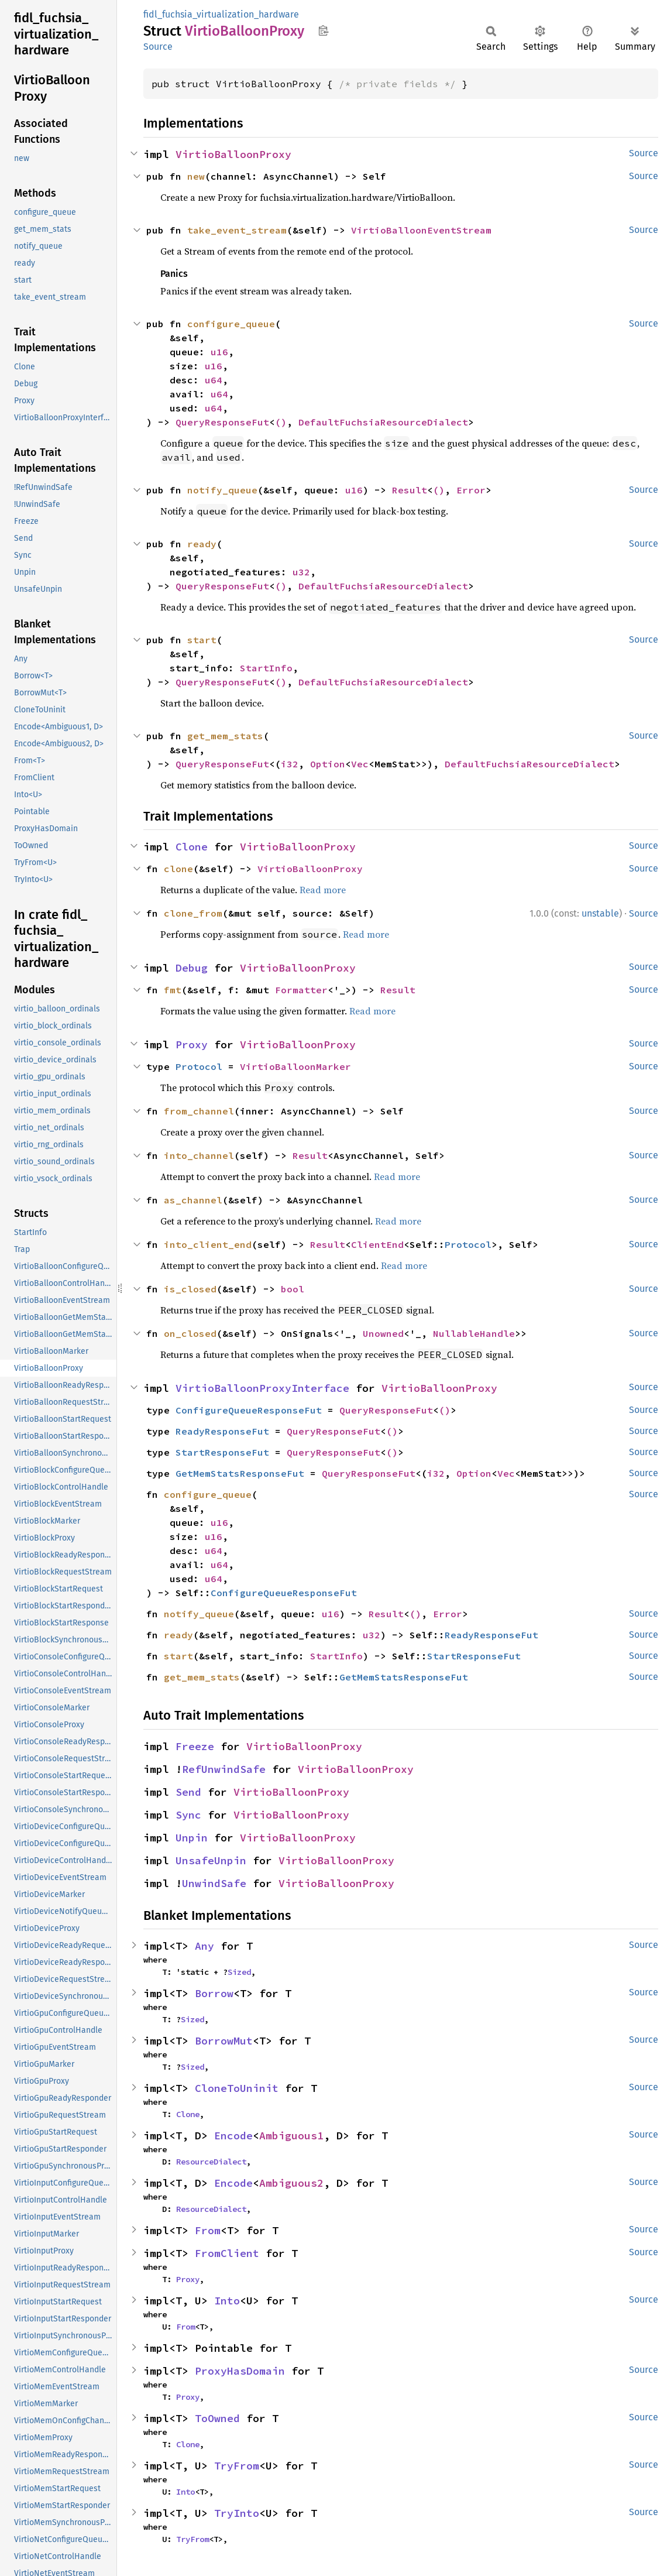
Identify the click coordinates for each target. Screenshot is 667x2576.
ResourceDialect (211, 2161)
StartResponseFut (222, 1452)
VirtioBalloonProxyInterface (262, 1388)
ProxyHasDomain (240, 2371)
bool (292, 1289)
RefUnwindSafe (224, 1769)
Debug (192, 968)
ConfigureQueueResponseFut (249, 1410)
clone (178, 868)
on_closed (190, 1333)
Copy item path (323, 30)
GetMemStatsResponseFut (240, 1473)
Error (471, 490)
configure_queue (231, 324)
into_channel (199, 1155)
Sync (188, 1815)
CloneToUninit (237, 2088)
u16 (219, 352)
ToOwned (217, 2418)
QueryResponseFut (222, 422)
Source (158, 46)
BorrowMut (224, 2040)
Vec (360, 764)
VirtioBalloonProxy (233, 154)
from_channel (199, 1111)
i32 (289, 764)
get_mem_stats (225, 736)
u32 (301, 572)
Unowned (383, 1333)
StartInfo (266, 668)
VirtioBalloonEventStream (421, 230)
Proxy (192, 1044)
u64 (213, 380)
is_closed (190, 1289)
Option (327, 764)
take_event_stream (237, 230)
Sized (239, 1972)
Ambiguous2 (291, 2183)
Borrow (214, 1993)
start (201, 640)
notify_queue (222, 490)
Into (227, 2300)
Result (409, 490)
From (208, 2230)
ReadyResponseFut (222, 1431)
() (281, 422)
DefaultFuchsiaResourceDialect (383, 422)
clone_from (193, 913)
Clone (192, 846)
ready (201, 544)
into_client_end (208, 1244)
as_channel (193, 1200)
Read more (323, 889)
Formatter (301, 990)
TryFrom (236, 2465)
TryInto (236, 2513)
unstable (600, 913)
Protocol (199, 1066)
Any (204, 1946)
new (196, 176)
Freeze (195, 1746)
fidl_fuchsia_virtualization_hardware (221, 14)
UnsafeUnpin (211, 1860)
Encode (233, 2135)
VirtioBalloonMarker (295, 1066)
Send (188, 1792)
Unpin (192, 1837)
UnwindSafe (214, 1883)
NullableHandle (474, 1333)
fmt (172, 990)
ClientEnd (377, 1244)
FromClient (227, 2253)
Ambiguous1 (291, 2135)
